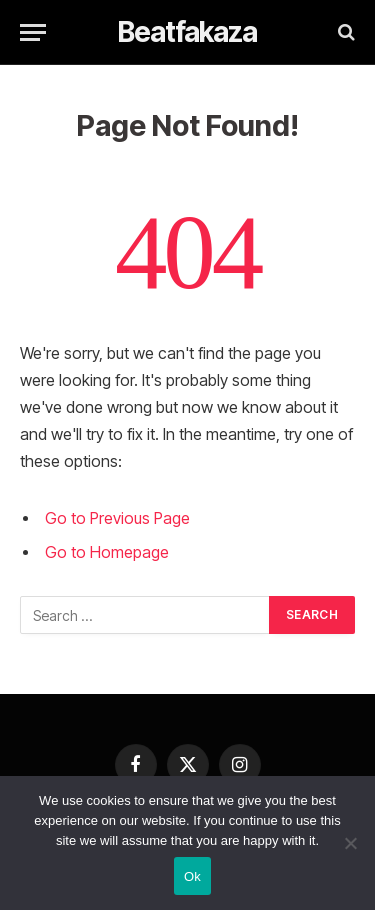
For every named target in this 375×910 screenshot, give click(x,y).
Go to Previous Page (117, 518)
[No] (350, 843)
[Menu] (33, 32)
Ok (192, 876)
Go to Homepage (107, 552)
